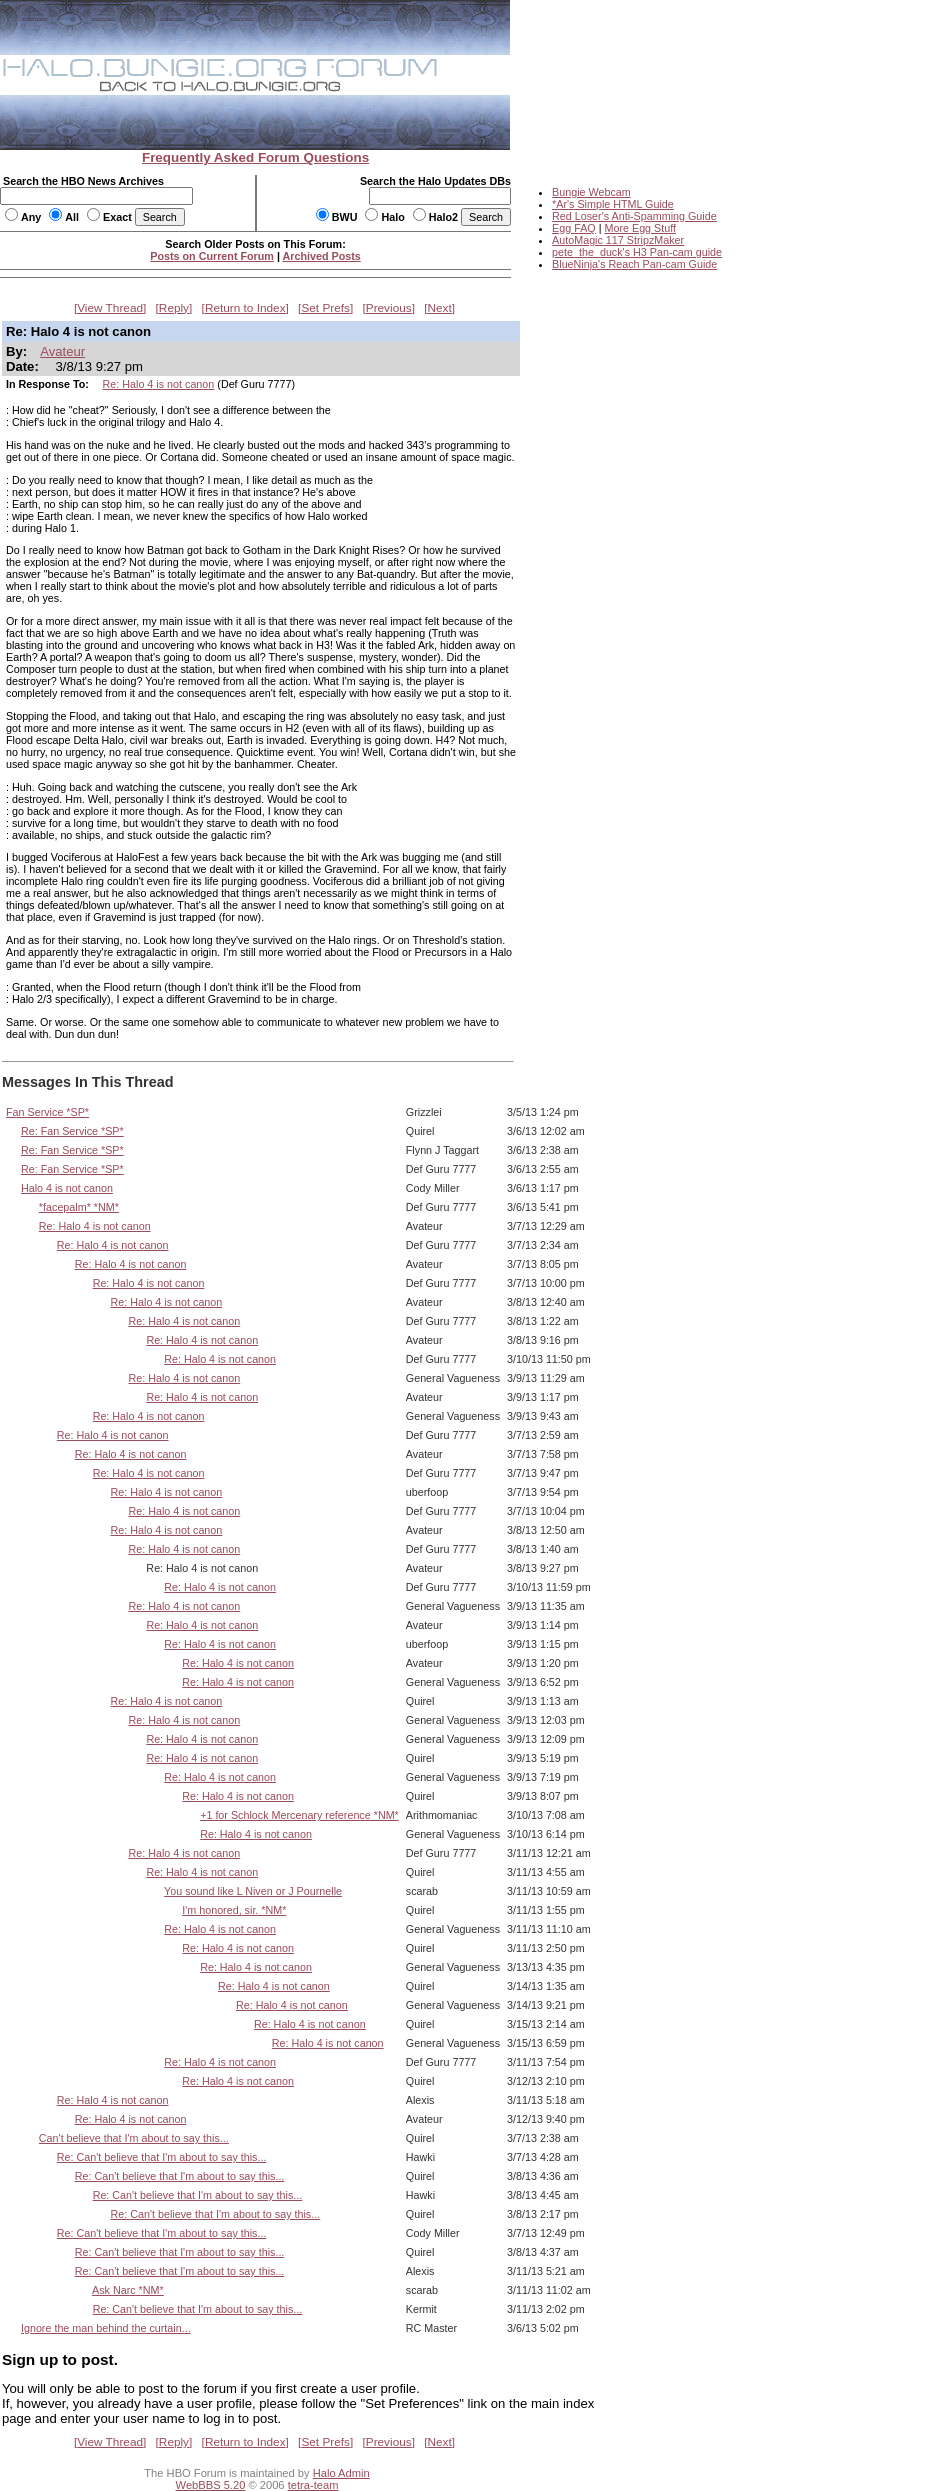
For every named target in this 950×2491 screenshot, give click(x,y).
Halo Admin (341, 2473)
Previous (389, 308)
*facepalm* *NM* (79, 1207)
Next (440, 308)
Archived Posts (322, 256)
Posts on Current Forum (212, 256)
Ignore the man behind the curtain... (106, 2328)
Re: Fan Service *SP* (72, 1131)
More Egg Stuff (640, 228)
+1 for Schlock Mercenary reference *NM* (299, 1815)
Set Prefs (325, 308)
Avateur (62, 351)
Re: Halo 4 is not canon (159, 384)
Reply (174, 308)
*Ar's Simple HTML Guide (613, 204)
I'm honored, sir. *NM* (234, 1910)
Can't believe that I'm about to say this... (134, 2138)
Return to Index (245, 308)
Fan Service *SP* (47, 1112)
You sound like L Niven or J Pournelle (253, 1891)
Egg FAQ (574, 228)
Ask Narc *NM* (128, 2290)
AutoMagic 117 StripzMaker (618, 240)
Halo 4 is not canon (67, 1188)
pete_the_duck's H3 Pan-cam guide (637, 252)
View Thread (110, 308)
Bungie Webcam (591, 192)
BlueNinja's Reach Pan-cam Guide (634, 264)
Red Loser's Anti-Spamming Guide (634, 216)
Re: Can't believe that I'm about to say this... (162, 2157)
